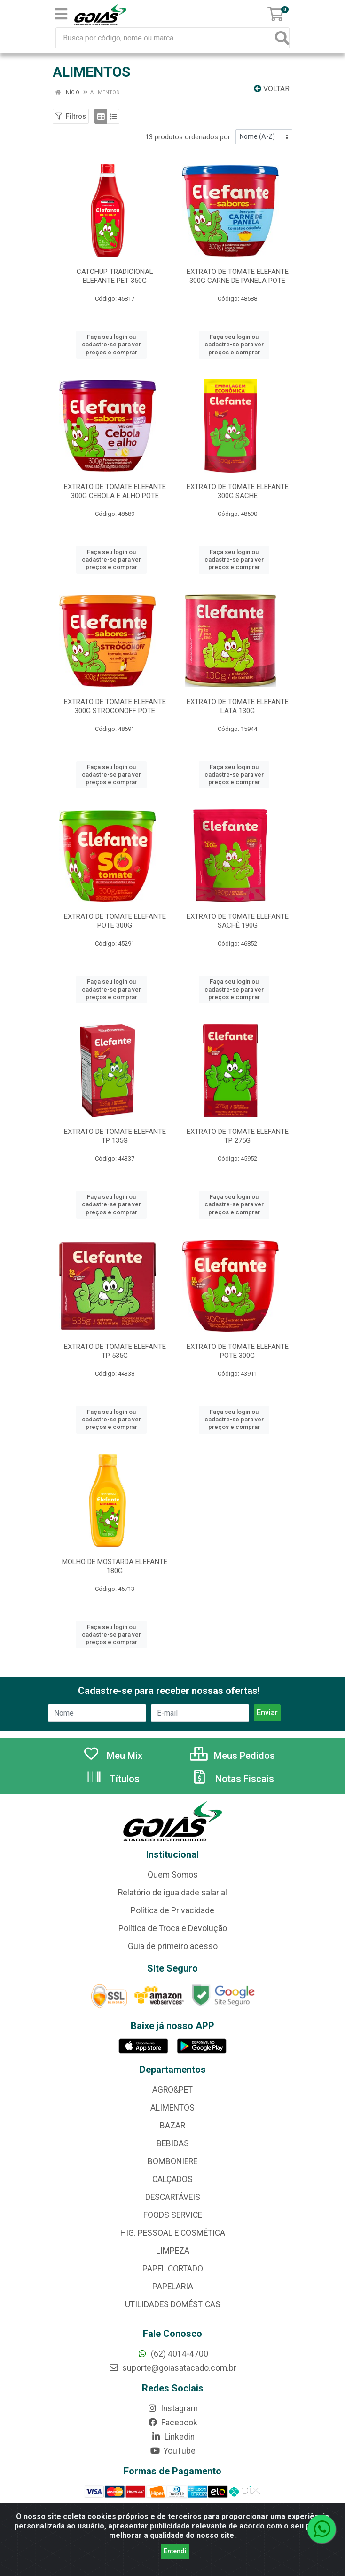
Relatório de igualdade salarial (172, 1892)
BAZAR (172, 2125)
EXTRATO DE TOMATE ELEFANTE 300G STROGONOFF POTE (115, 706)
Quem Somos (173, 1874)
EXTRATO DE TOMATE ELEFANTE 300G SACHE (238, 491)
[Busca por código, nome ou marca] (165, 38)
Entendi (175, 2551)
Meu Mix (112, 1755)
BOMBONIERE (172, 2161)
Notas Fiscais (232, 1778)
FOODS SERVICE (172, 2215)
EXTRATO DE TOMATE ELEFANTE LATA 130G (238, 706)
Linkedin (173, 2436)
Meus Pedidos (232, 1755)
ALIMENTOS (172, 2107)
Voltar (272, 88)
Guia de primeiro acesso (173, 1946)
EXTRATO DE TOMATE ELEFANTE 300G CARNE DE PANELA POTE (238, 276)
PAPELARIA (172, 2286)
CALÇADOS (172, 2179)
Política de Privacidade (172, 1910)
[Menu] (61, 14)
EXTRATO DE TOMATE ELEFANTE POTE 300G (115, 921)
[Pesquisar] (282, 38)
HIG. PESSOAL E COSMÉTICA (172, 2233)
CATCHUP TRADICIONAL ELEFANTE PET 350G (115, 276)
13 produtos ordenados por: (188, 137)
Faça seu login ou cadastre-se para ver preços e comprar (111, 344)
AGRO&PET (172, 2090)
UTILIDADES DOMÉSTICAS (172, 2304)
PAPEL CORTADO (172, 2268)
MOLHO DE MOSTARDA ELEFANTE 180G (114, 1566)
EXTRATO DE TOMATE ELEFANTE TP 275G (238, 1136)
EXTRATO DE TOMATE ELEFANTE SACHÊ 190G (238, 921)
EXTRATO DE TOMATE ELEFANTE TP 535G (115, 1351)
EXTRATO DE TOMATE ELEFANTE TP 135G (115, 1136)
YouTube (173, 2451)
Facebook (172, 2422)
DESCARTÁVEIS (172, 2197)
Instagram (172, 2408)
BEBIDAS (173, 2143)
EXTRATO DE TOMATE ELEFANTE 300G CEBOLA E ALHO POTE (115, 491)
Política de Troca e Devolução (172, 1928)
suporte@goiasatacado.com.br (172, 2368)
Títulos (113, 1778)
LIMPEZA (172, 2250)
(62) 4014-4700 (172, 2354)
